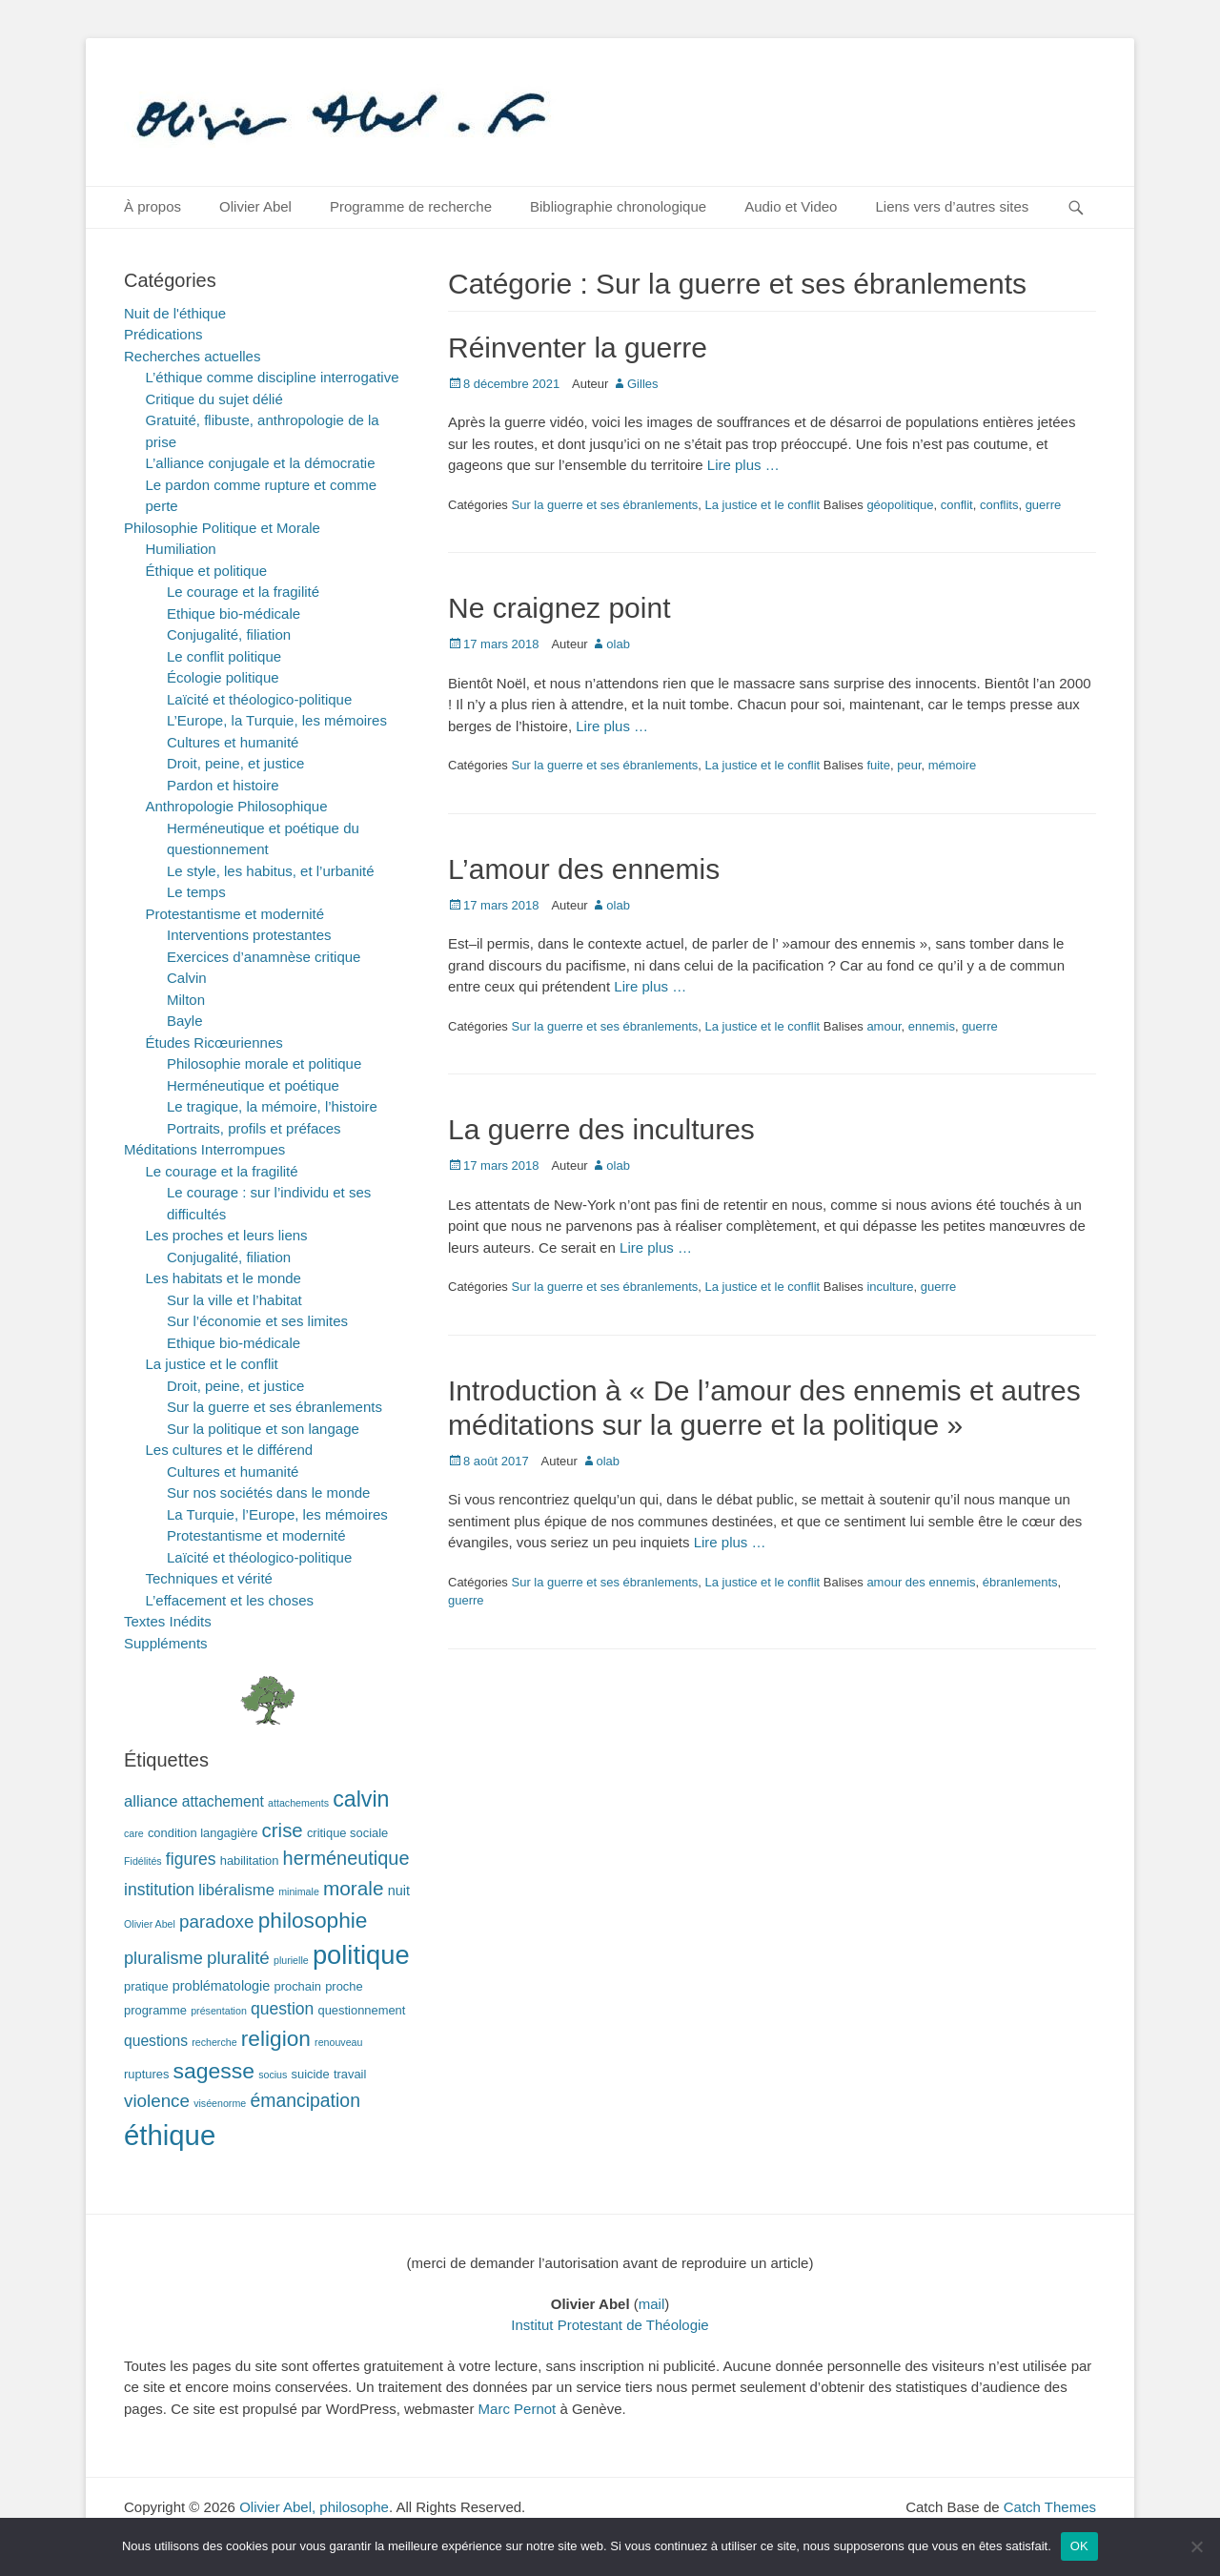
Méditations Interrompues (204, 1149)
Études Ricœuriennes (214, 1042)
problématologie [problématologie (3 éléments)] (222, 1985)
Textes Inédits (168, 1621)
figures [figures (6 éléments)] (191, 1859)
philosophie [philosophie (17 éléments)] (313, 1920)
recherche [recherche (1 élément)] (214, 2042)
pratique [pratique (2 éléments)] (146, 1986)
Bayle (185, 1020)
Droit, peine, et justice (235, 763)
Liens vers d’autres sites (951, 206)
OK (1079, 2546)
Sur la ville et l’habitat (234, 1300)
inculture (889, 1286)
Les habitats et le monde (223, 1278)
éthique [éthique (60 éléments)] (169, 2135)
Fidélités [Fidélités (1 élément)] (143, 1861)
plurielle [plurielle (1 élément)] (291, 1960)
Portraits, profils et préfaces (254, 1128)
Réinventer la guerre (577, 347)
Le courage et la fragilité (243, 591)
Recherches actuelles (192, 356)
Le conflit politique (224, 656)
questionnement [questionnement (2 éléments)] (362, 2010)
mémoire (952, 765)
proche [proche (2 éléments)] (343, 1986)
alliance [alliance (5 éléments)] (151, 1801)
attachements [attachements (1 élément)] (298, 1803)
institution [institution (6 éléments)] (159, 1889)
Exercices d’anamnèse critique (263, 957)
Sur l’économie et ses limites (257, 1321)
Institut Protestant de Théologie (609, 2325)
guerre (1044, 505)
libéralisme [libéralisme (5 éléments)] (236, 1890)
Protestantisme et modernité (235, 914)
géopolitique (899, 505)
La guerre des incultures (601, 1129)
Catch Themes (1050, 2507)
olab (618, 644)
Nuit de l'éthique (175, 313)
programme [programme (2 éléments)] (155, 2010)
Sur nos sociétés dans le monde (268, 1492)
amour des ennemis (920, 1582)
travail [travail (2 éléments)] (350, 2074)
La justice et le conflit (763, 505)
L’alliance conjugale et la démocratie (261, 463)
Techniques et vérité (209, 1578)
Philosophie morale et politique (264, 1063)
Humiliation (181, 549)
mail (652, 2304)
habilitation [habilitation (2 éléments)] (249, 1860)
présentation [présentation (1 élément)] (219, 2010)
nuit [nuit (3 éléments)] (399, 1890)
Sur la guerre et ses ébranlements (604, 505)
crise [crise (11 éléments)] (282, 1830)
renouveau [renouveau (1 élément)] (338, 2042)
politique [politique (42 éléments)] (361, 1955)
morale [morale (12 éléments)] (353, 1888)
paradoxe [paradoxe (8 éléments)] (216, 1922)
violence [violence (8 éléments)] (157, 2101)
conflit (957, 505)
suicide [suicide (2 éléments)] (311, 2074)
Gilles (643, 384)
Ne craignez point (559, 608)
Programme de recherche (411, 206)
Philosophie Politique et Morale (222, 528)
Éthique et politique (207, 570)
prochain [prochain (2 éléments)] (298, 1986)
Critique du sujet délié (214, 399)
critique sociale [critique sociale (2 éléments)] (347, 1833)
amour (883, 1026)
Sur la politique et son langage (263, 1429)
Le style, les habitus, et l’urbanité (271, 871)
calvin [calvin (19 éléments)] (361, 1799)
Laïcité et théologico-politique (259, 699)
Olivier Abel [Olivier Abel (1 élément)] (149, 1924)
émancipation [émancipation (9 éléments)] (305, 2100)
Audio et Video (790, 206)
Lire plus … (743, 465)
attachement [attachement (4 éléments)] (223, 1801)
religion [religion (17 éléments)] (276, 2038)
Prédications (163, 334)
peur (909, 765)
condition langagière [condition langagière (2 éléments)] (203, 1833)
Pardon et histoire (223, 785)
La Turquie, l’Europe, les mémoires (277, 1514)
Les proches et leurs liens (227, 1235)
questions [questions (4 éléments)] (156, 2041)
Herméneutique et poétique (253, 1085)
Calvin (187, 978)
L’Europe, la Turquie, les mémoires (277, 720)
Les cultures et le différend (230, 1449)
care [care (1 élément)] (134, 1833)
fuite (878, 765)
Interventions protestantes (249, 935)
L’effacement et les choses (230, 1600)
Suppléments (166, 1643)
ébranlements (1020, 1582)
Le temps (196, 892)
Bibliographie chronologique (618, 206)
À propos (152, 206)
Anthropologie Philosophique (237, 806)
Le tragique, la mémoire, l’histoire (272, 1106)
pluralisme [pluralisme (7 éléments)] (163, 1958)
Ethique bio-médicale (233, 613)
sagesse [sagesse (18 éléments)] (213, 2070)
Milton (186, 1000)
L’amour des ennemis (584, 869)
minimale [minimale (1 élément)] (298, 1891)
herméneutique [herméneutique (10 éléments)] (346, 1858)
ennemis (931, 1026)
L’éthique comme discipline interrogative (272, 377)
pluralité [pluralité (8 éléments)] (238, 1958)
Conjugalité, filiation (229, 634)
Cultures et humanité (232, 742)
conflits (999, 505)
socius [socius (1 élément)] (272, 2074)
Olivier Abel (255, 206)
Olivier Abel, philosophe (314, 2507)
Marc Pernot (517, 2409)
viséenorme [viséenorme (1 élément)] (219, 2103)
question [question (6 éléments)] (282, 2008)
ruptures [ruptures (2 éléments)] (146, 2074)
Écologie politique (223, 677)
